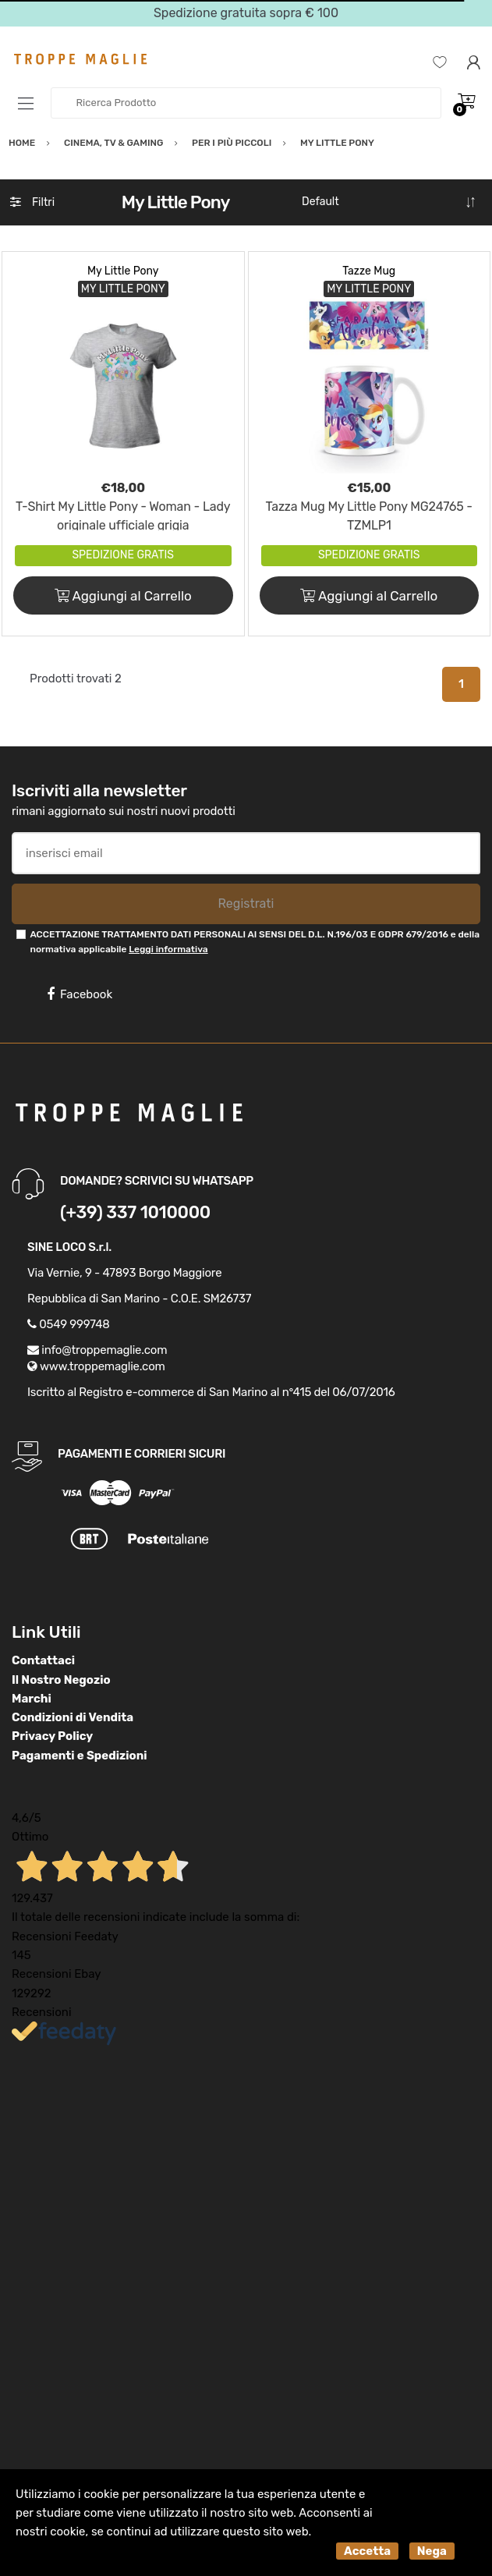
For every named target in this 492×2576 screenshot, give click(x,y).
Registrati (246, 903)
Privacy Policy (52, 1736)
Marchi (31, 1699)
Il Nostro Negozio (61, 1680)
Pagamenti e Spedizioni (79, 1756)
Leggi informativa (168, 949)
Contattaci (43, 1660)
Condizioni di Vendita (72, 1717)
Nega (432, 2551)
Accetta (367, 2551)
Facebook (79, 994)
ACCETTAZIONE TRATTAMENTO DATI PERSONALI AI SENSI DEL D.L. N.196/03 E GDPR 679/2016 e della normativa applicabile (255, 942)
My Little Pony (123, 271)
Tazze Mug (368, 271)
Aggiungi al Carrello (123, 596)
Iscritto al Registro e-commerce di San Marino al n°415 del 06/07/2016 (211, 1392)
